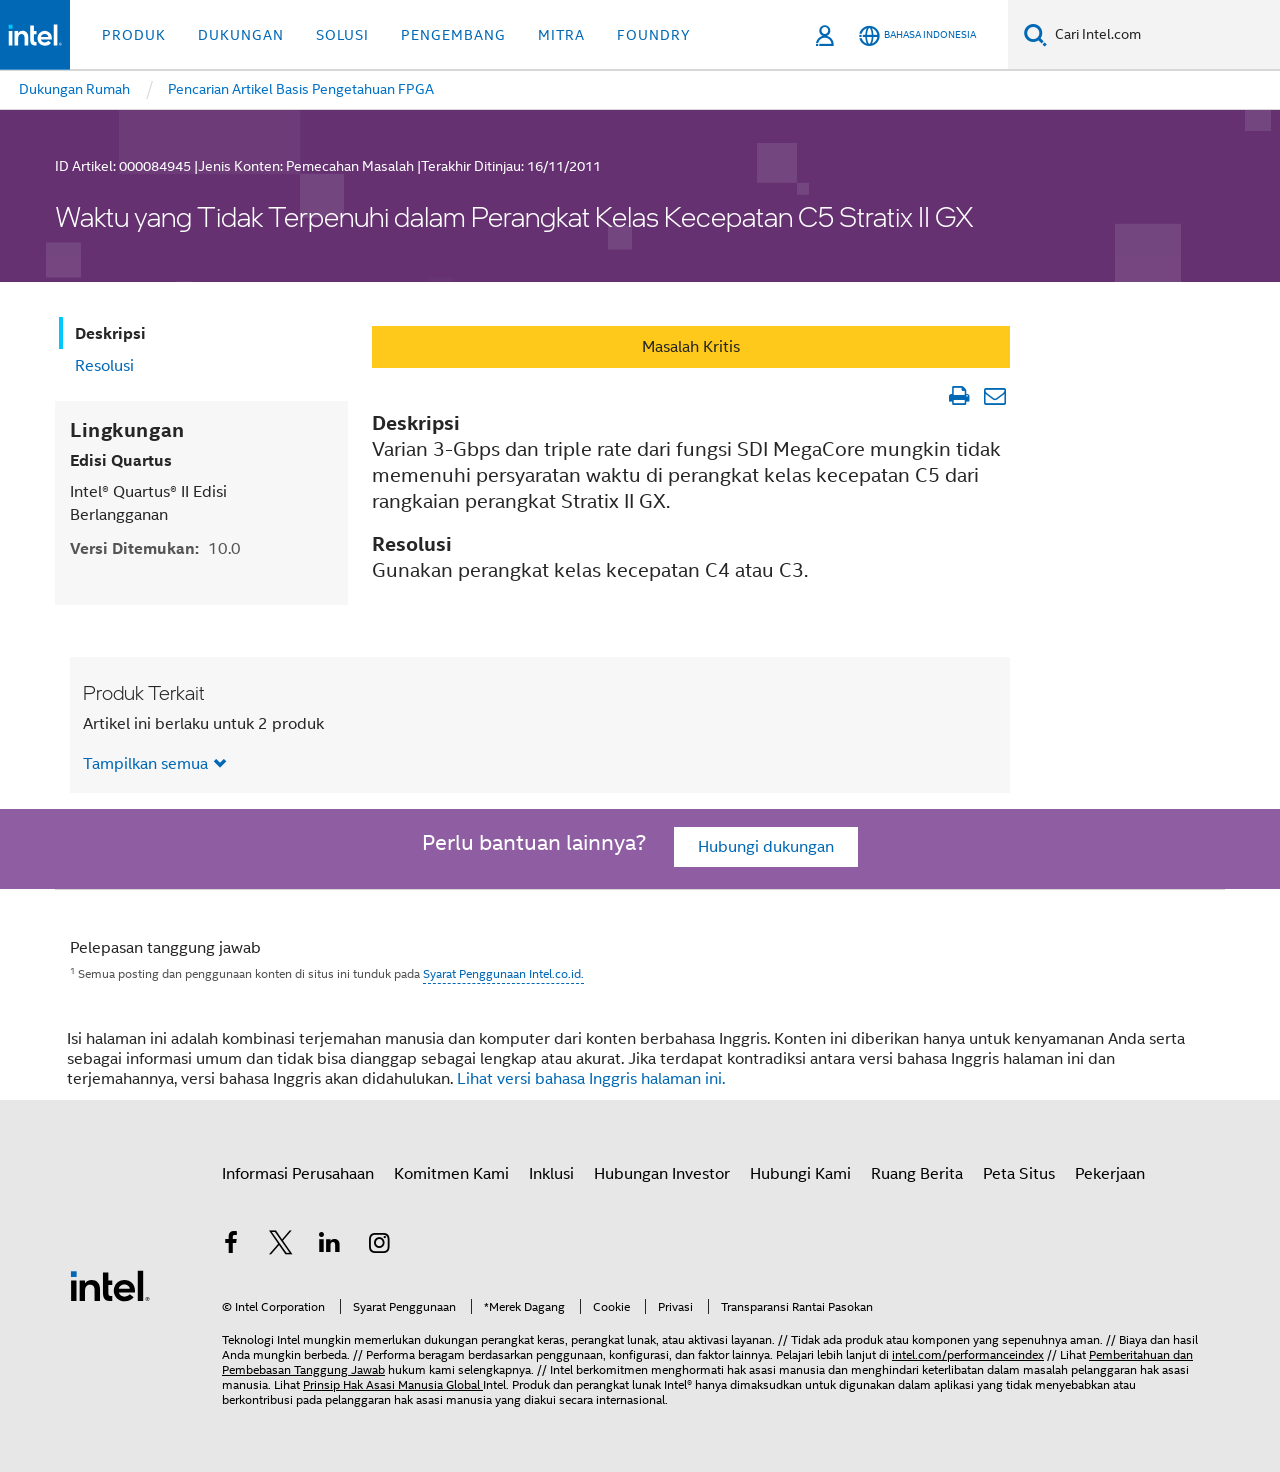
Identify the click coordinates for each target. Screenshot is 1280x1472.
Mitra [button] (561, 35)
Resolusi (104, 366)
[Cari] (1035, 34)
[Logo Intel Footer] (110, 1285)
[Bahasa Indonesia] (917, 35)
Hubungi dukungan (766, 847)
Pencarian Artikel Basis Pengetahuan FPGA (301, 89)
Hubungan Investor (662, 1174)
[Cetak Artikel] (958, 396)
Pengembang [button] (453, 35)
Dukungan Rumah (74, 89)
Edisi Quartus (121, 460)
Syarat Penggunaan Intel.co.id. (503, 973)
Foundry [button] (654, 35)
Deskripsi (110, 333)
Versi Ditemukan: (155, 548)
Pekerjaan (1110, 1174)
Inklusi (551, 1174)
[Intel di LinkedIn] (330, 1246)
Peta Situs (1019, 1174)
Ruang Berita (917, 1174)
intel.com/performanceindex (968, 1354)
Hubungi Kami (800, 1174)
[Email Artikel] (994, 396)
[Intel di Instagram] (380, 1246)
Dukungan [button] (241, 35)
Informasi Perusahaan (298, 1174)
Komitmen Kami (451, 1174)
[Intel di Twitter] (281, 1246)
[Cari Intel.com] (1163, 35)
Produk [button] (134, 35)
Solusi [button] (342, 35)
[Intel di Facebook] (231, 1246)
